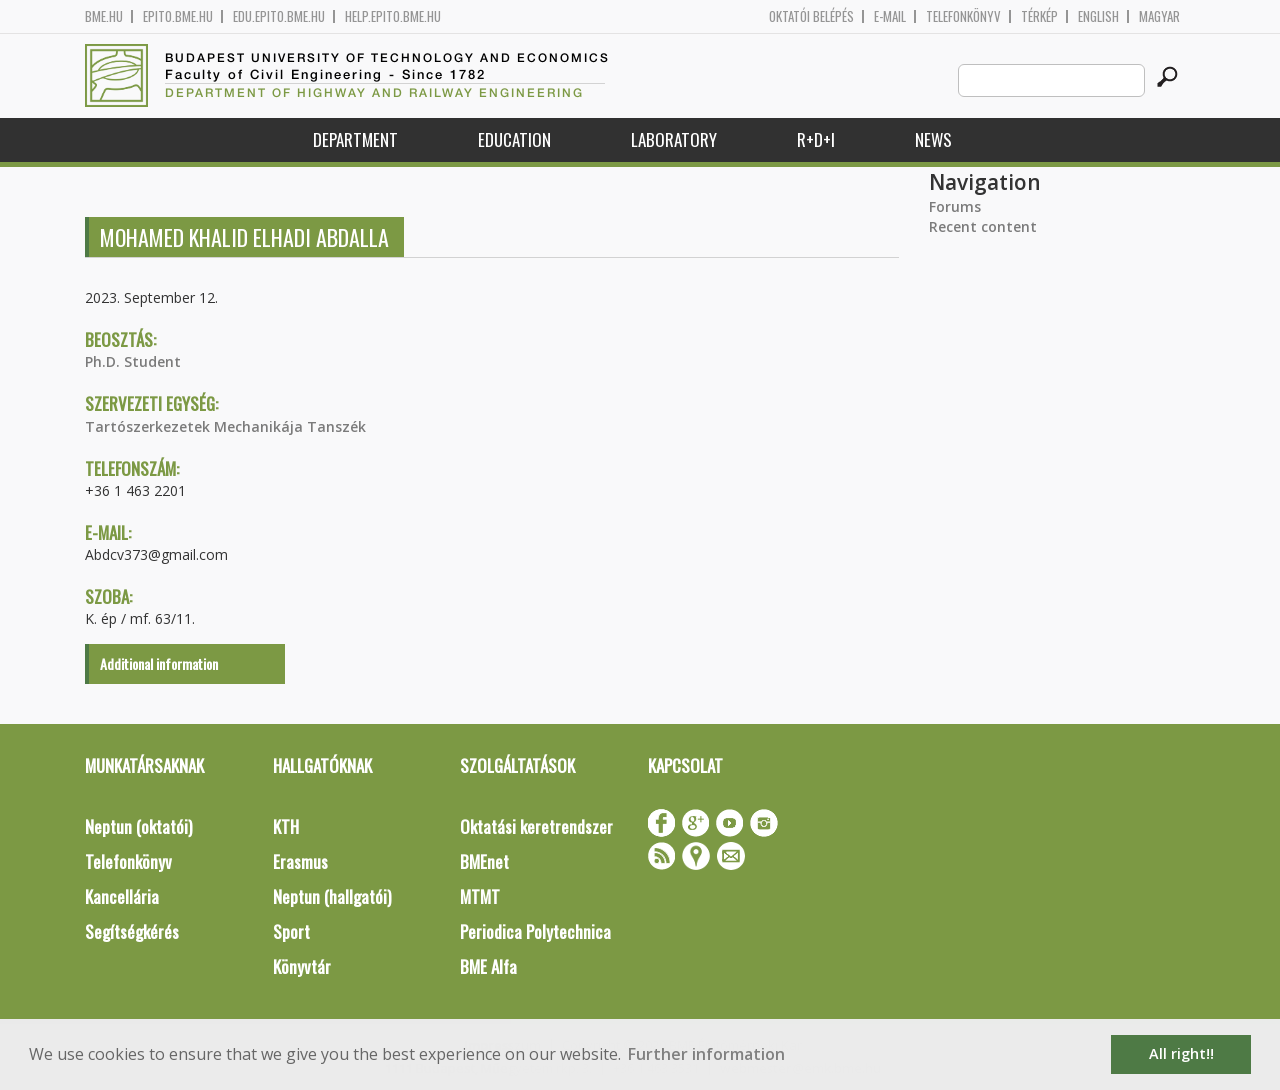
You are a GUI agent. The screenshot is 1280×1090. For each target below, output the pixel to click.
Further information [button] (706, 1054)
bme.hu (104, 16)
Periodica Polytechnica (535, 931)
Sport (291, 931)
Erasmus (300, 861)
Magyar (1159, 16)
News (933, 139)
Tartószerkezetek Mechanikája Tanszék (225, 426)
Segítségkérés (132, 931)
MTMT (480, 896)
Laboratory (674, 139)
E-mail (890, 16)
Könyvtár (302, 966)
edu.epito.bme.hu (279, 16)
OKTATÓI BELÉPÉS (811, 16)
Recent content (983, 226)
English (1098, 16)
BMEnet (484, 861)
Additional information (159, 663)
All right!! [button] (1181, 1053)
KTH (286, 826)
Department (355, 139)
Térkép (1039, 16)
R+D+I (816, 139)
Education (514, 139)
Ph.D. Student (133, 361)
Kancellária (122, 896)
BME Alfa (488, 966)
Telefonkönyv (963, 16)
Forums (955, 206)
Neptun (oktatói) (138, 826)
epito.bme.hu (178, 16)
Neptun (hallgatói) (332, 896)
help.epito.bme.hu (393, 16)
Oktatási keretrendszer (536, 826)
